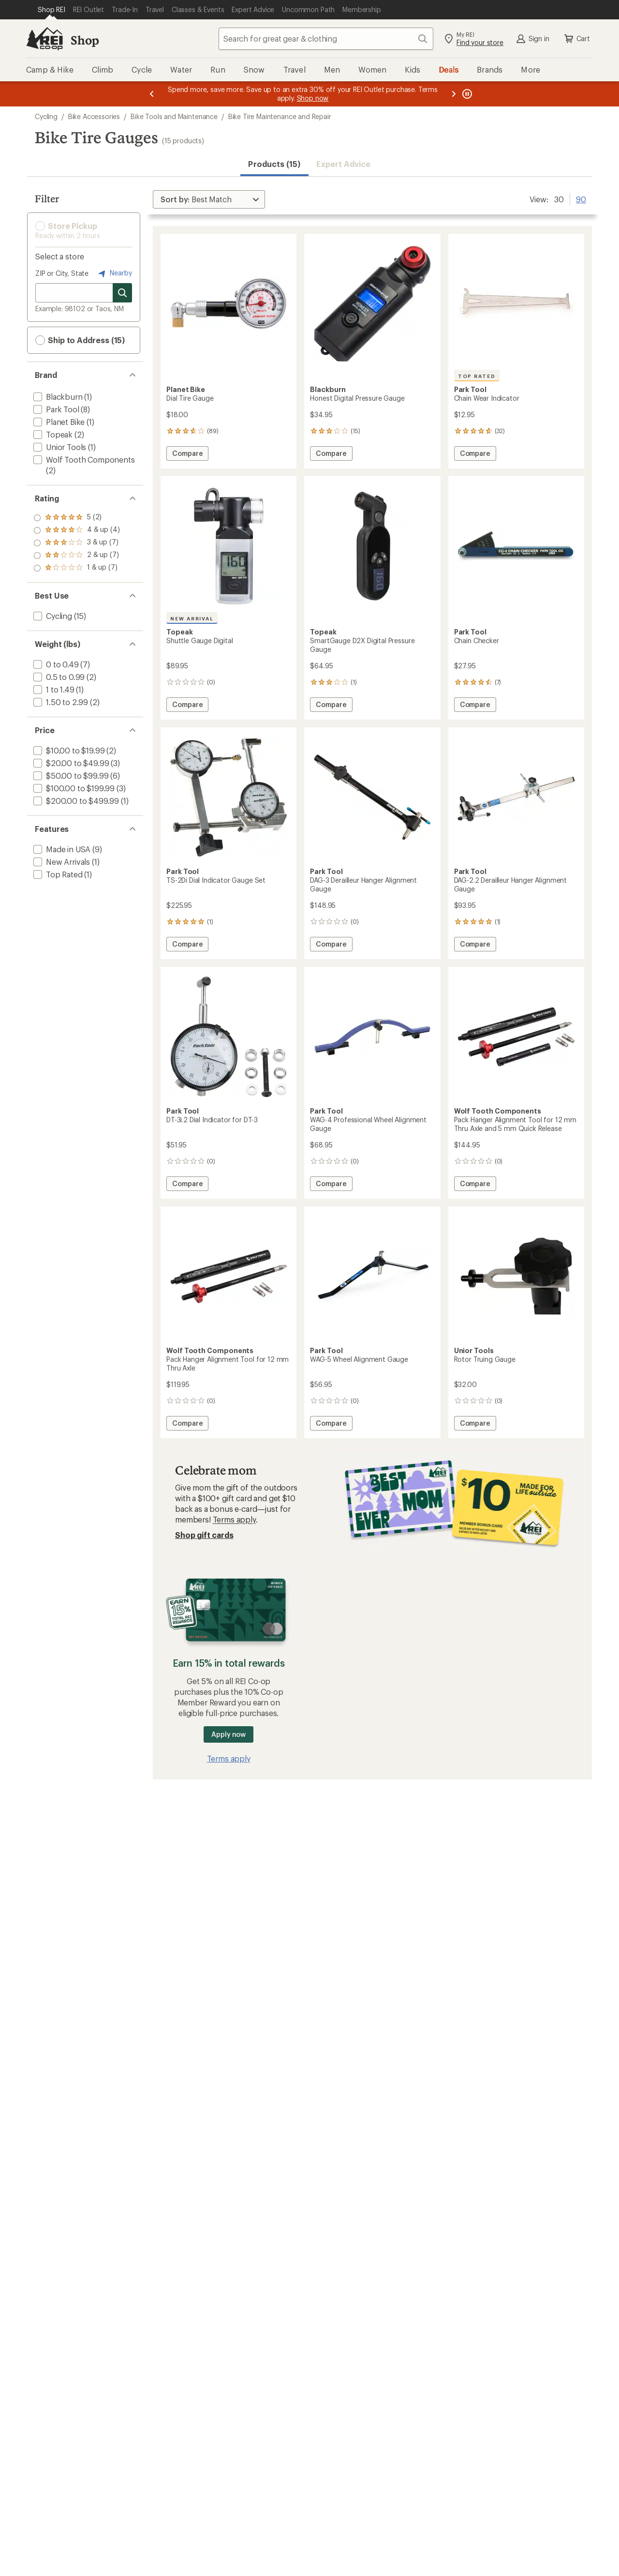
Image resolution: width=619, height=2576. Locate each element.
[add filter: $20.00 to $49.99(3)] (70, 763)
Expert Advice (343, 163)
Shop (85, 40)
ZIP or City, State (61, 273)
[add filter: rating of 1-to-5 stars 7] (76, 568)
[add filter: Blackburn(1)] (57, 396)
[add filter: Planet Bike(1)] (58, 421)
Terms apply (234, 1519)
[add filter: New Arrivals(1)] (60, 861)
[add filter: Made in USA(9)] (60, 849)
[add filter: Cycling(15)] (51, 615)
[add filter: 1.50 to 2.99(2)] (59, 702)
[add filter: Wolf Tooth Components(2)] (83, 459)
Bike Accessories (94, 116)
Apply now (228, 1734)
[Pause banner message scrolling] (466, 94)
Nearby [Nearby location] (114, 273)
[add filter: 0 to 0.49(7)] (55, 664)
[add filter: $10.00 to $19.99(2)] (67, 750)
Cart (576, 39)
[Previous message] (152, 94)
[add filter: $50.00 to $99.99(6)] (69, 775)
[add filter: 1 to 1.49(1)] (52, 689)
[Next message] (453, 94)
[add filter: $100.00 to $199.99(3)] (73, 788)
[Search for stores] (122, 292)
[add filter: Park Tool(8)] (55, 409)
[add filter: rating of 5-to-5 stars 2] (76, 518)
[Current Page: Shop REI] (51, 9)
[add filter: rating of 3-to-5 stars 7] (76, 543)
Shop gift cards (204, 1534)
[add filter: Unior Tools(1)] (58, 447)
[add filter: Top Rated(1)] (57, 874)
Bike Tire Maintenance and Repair (279, 116)
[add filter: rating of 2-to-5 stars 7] (76, 555)
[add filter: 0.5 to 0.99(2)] (58, 676)
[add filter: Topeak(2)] (52, 434)
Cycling (46, 116)
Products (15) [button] (274, 163)
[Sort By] (209, 199)
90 (581, 198)
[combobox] (326, 39)
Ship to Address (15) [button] (80, 340)
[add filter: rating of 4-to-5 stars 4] (76, 530)
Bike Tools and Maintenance (174, 116)
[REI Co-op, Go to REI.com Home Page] (44, 38)
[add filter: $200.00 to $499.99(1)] (75, 800)
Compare (187, 455)
